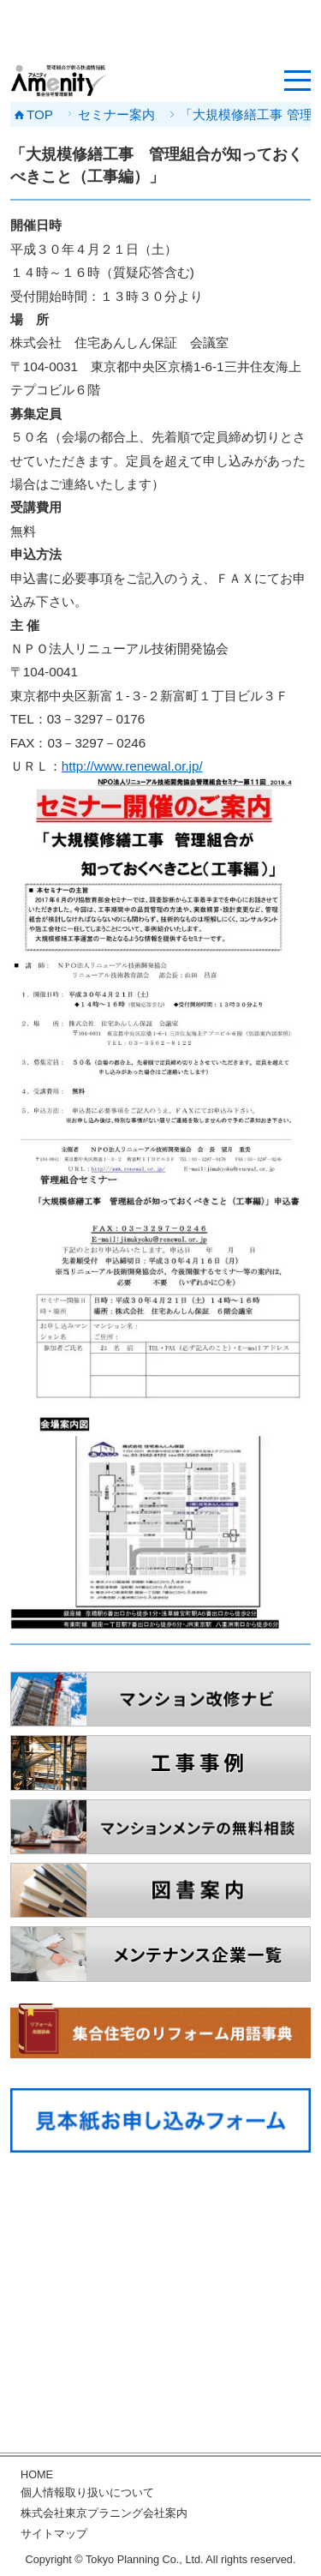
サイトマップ (54, 2534)
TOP (40, 114)
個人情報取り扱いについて (87, 2493)
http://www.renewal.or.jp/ (132, 766)
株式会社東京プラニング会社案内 (104, 2513)
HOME (37, 2475)
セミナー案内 (116, 114)
